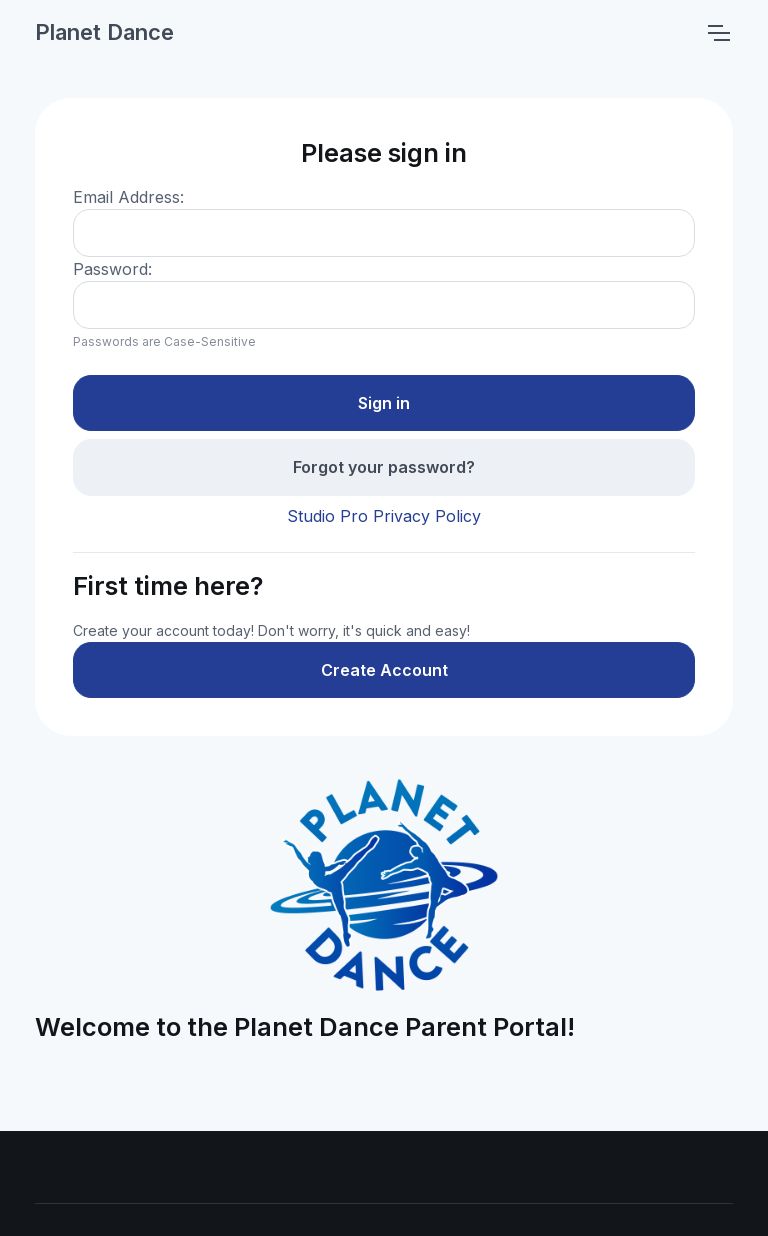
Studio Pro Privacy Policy (384, 516)
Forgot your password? (384, 467)
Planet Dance (104, 32)
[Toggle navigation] (718, 33)
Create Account (384, 670)
